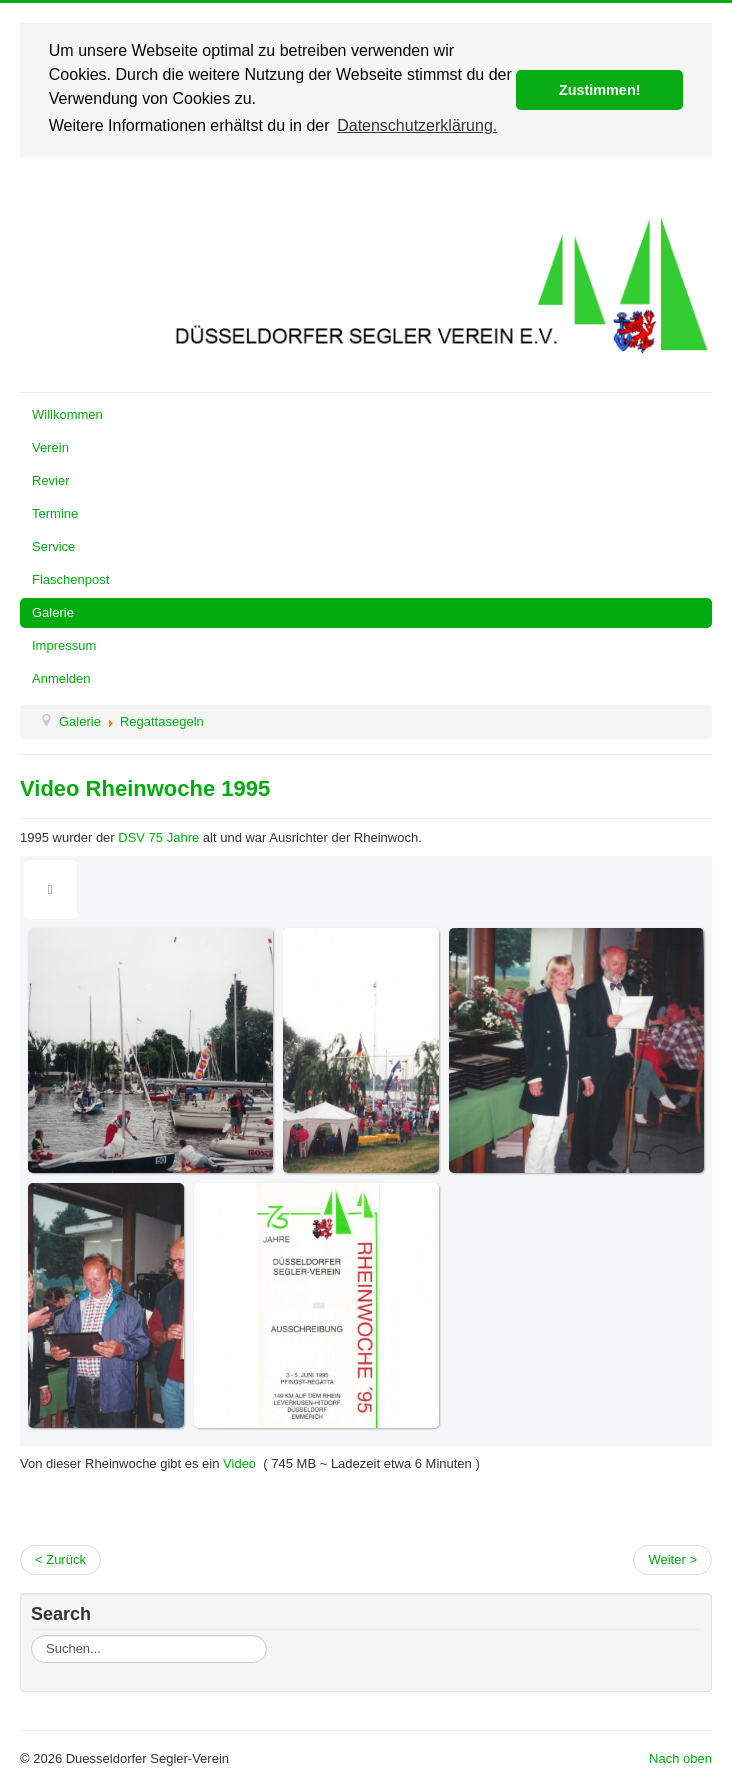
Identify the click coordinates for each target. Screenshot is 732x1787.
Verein (50, 447)
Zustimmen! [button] (600, 90)
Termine (55, 513)
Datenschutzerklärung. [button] (417, 125)
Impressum (64, 645)
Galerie (53, 612)
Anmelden (61, 678)
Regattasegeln (162, 721)
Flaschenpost (70, 579)
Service (53, 546)
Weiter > (672, 1559)
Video (237, 1463)
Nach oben (680, 1758)
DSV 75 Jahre (158, 837)
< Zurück (60, 1559)
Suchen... (31, 1635)
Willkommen (67, 414)
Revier (51, 480)
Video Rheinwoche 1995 (145, 788)
